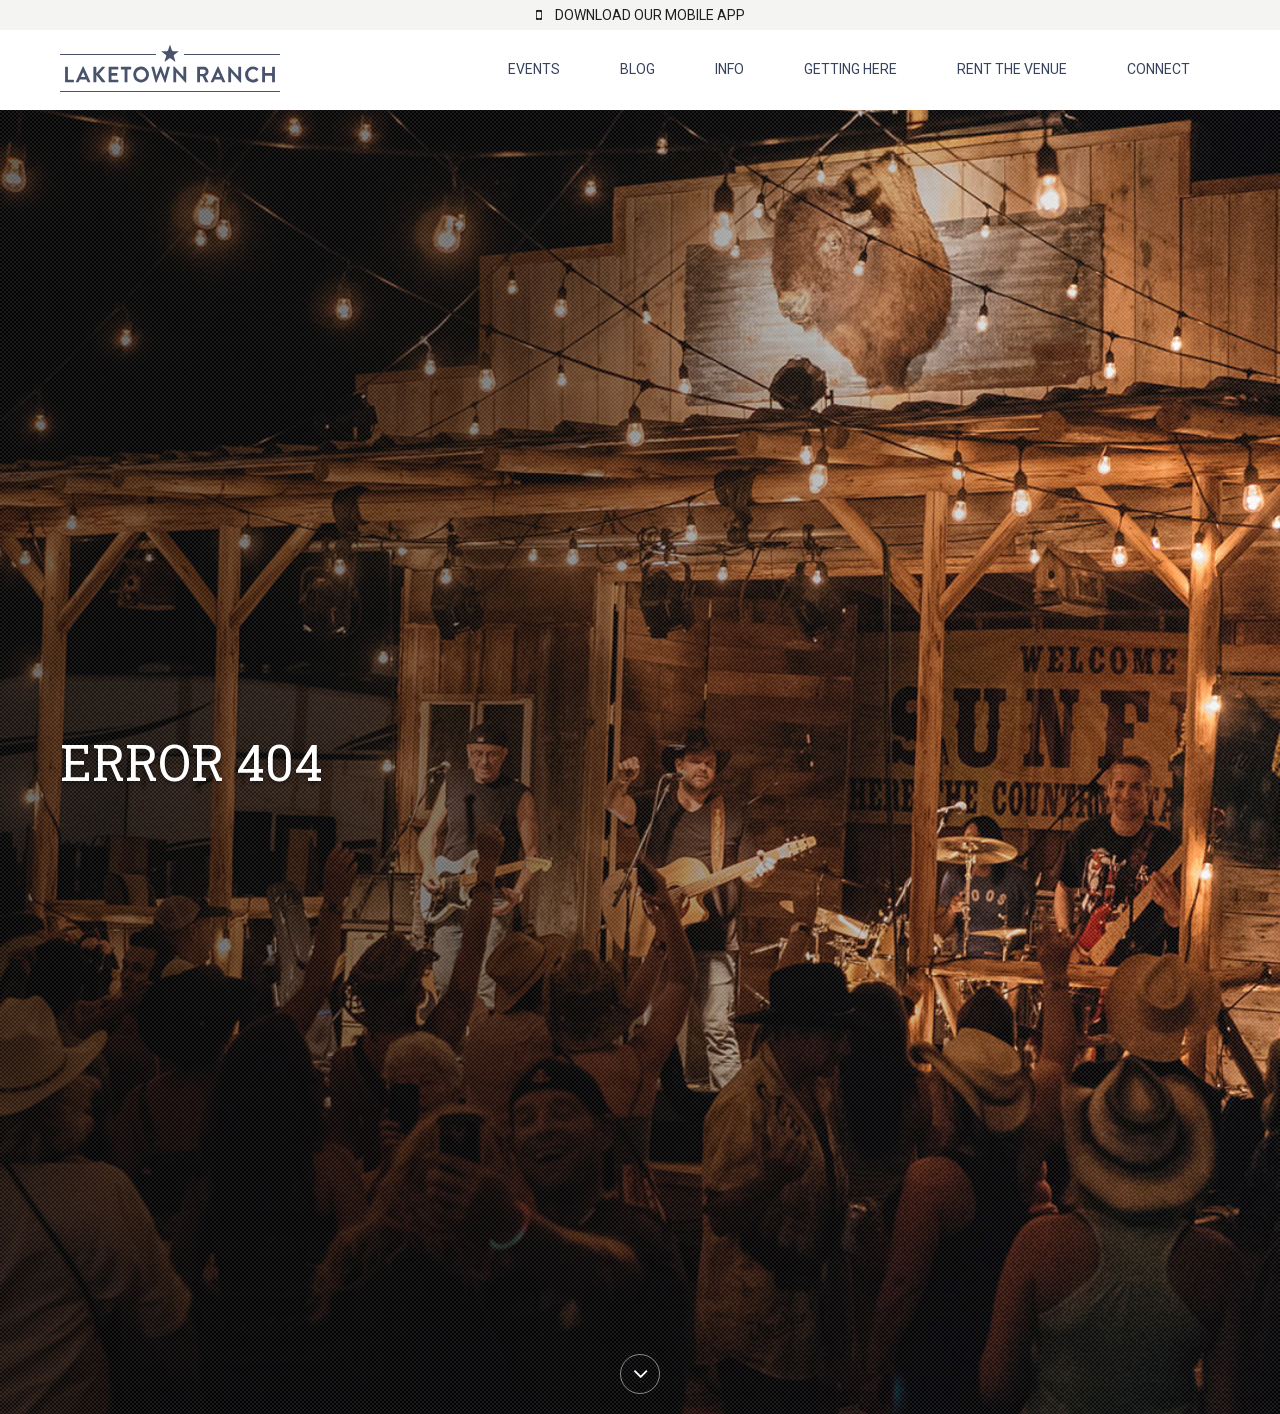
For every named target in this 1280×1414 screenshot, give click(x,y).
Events (534, 69)
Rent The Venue (1012, 69)
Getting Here (850, 69)
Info (729, 69)
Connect (1158, 69)
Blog (637, 69)
